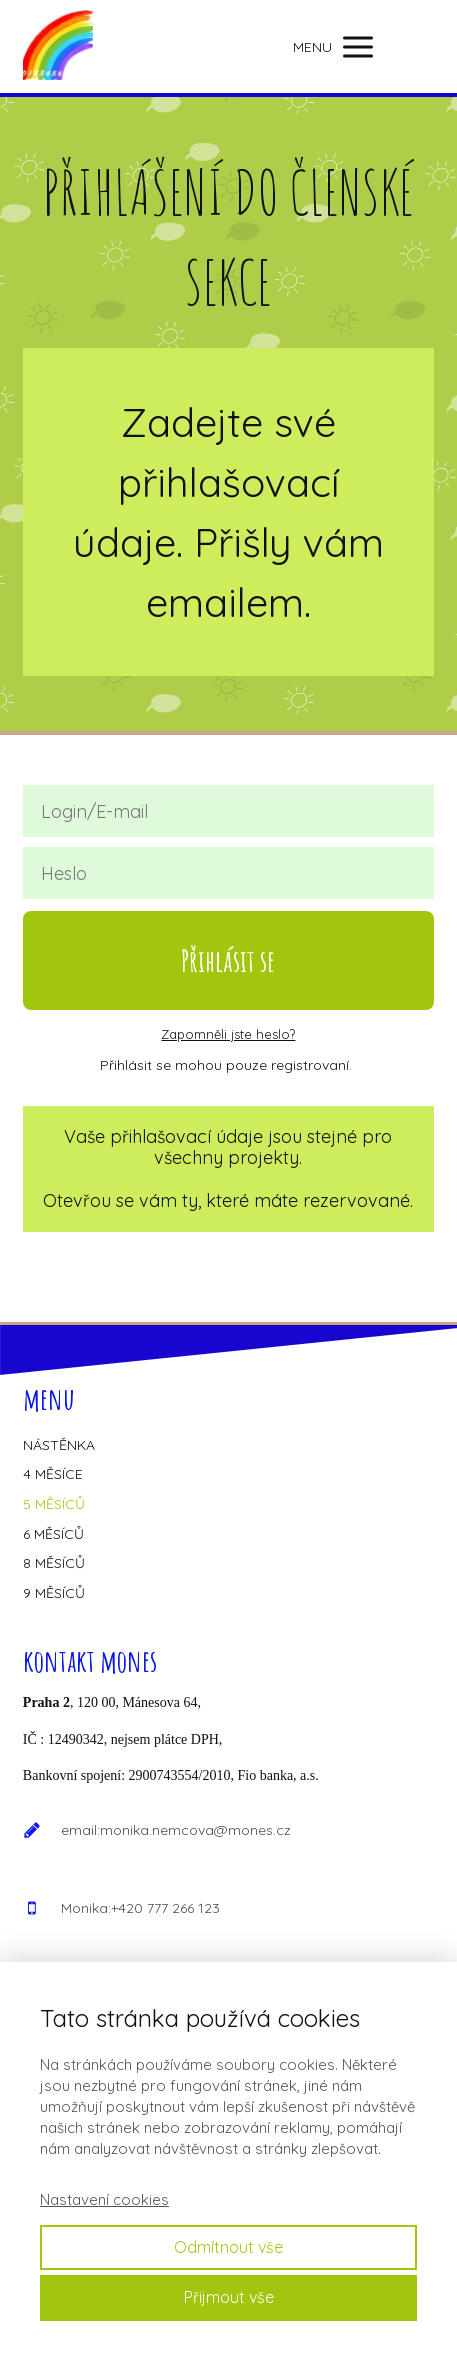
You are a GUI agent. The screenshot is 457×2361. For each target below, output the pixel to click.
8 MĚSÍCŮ (54, 1563)
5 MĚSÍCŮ (54, 1504)
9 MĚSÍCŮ (54, 1593)
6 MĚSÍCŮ (53, 1534)
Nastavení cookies (104, 2199)
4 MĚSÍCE (53, 1474)
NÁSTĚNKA (59, 1445)
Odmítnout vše (228, 2247)
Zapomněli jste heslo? (228, 1034)
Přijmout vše (229, 2297)
